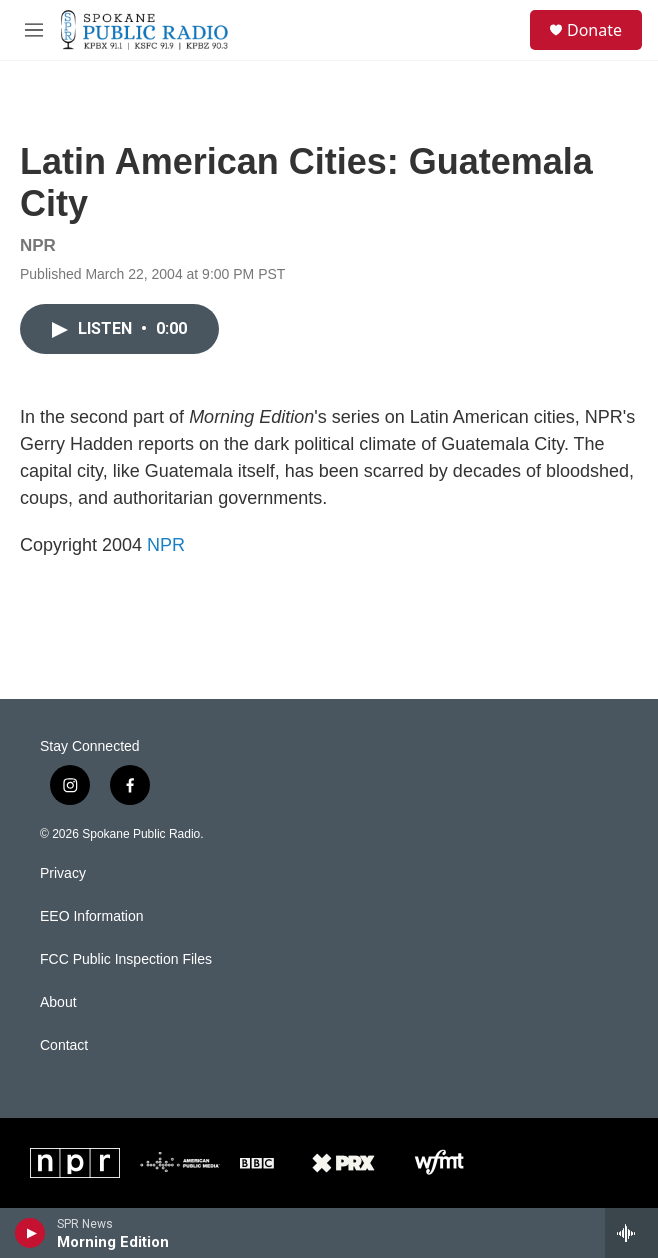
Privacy (63, 873)
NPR (166, 545)
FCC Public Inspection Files (126, 959)
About (58, 1002)
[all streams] (631, 1233)
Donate (594, 30)
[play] (30, 1233)
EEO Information (92, 916)
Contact (64, 1045)
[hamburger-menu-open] (33, 30)
